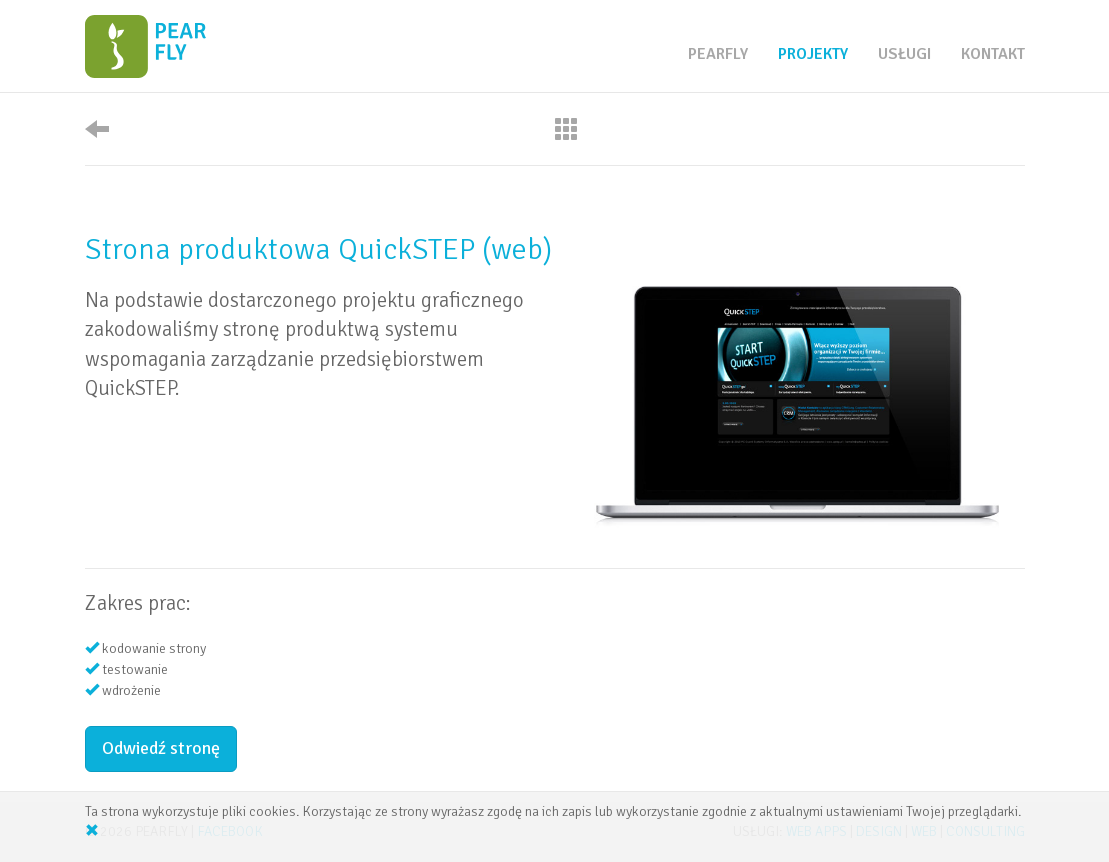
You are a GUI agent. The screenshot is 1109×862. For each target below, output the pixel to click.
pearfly (718, 54)
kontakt (993, 54)
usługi (904, 54)
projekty (813, 54)
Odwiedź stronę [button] (161, 748)
